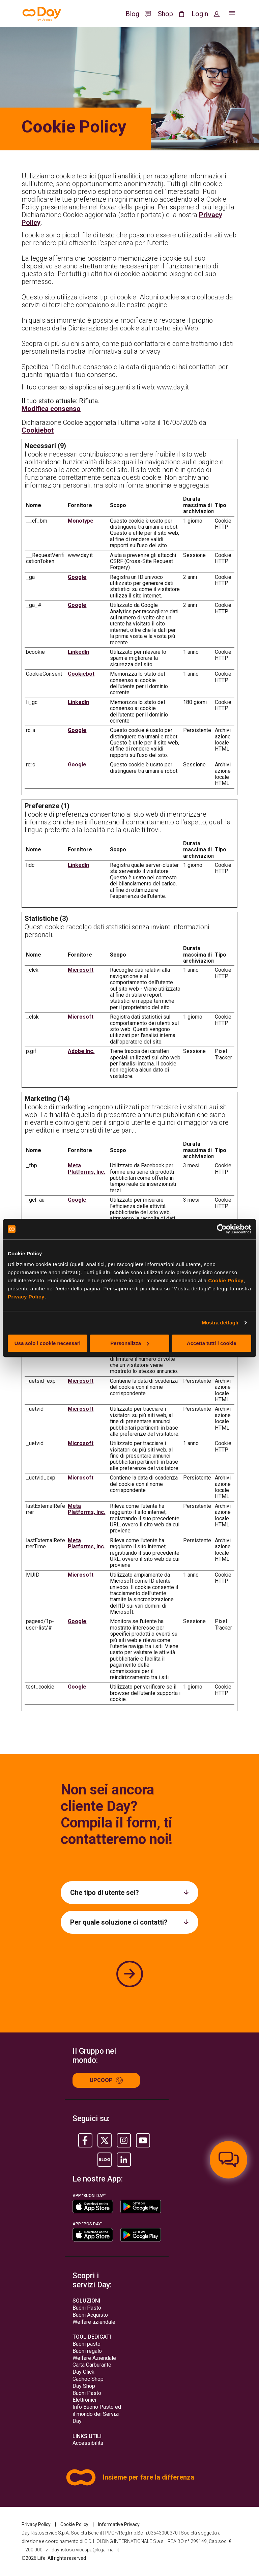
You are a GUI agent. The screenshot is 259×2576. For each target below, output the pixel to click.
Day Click (83, 2372)
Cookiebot (38, 430)
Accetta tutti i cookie (211, 1343)
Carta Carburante (92, 2365)
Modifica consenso (51, 409)
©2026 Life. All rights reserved (54, 2558)
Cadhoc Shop (88, 2379)
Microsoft (80, 970)
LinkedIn (78, 652)
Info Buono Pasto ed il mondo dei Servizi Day (97, 2414)
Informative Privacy (119, 2524)
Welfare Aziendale (94, 2358)
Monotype (80, 521)
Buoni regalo (87, 2351)
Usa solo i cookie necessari (48, 1343)
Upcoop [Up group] (106, 2080)
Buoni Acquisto (90, 2315)
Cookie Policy (225, 1280)
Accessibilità (88, 2443)
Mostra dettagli (220, 1322)
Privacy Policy (26, 1296)
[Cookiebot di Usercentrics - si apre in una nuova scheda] (221, 1229)
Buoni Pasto (87, 2308)
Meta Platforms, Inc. (86, 1168)
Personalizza (129, 1343)
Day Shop (84, 2386)
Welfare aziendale (94, 2322)
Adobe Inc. (81, 1051)
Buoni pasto (86, 2344)
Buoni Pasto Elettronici (87, 2396)
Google (77, 577)
